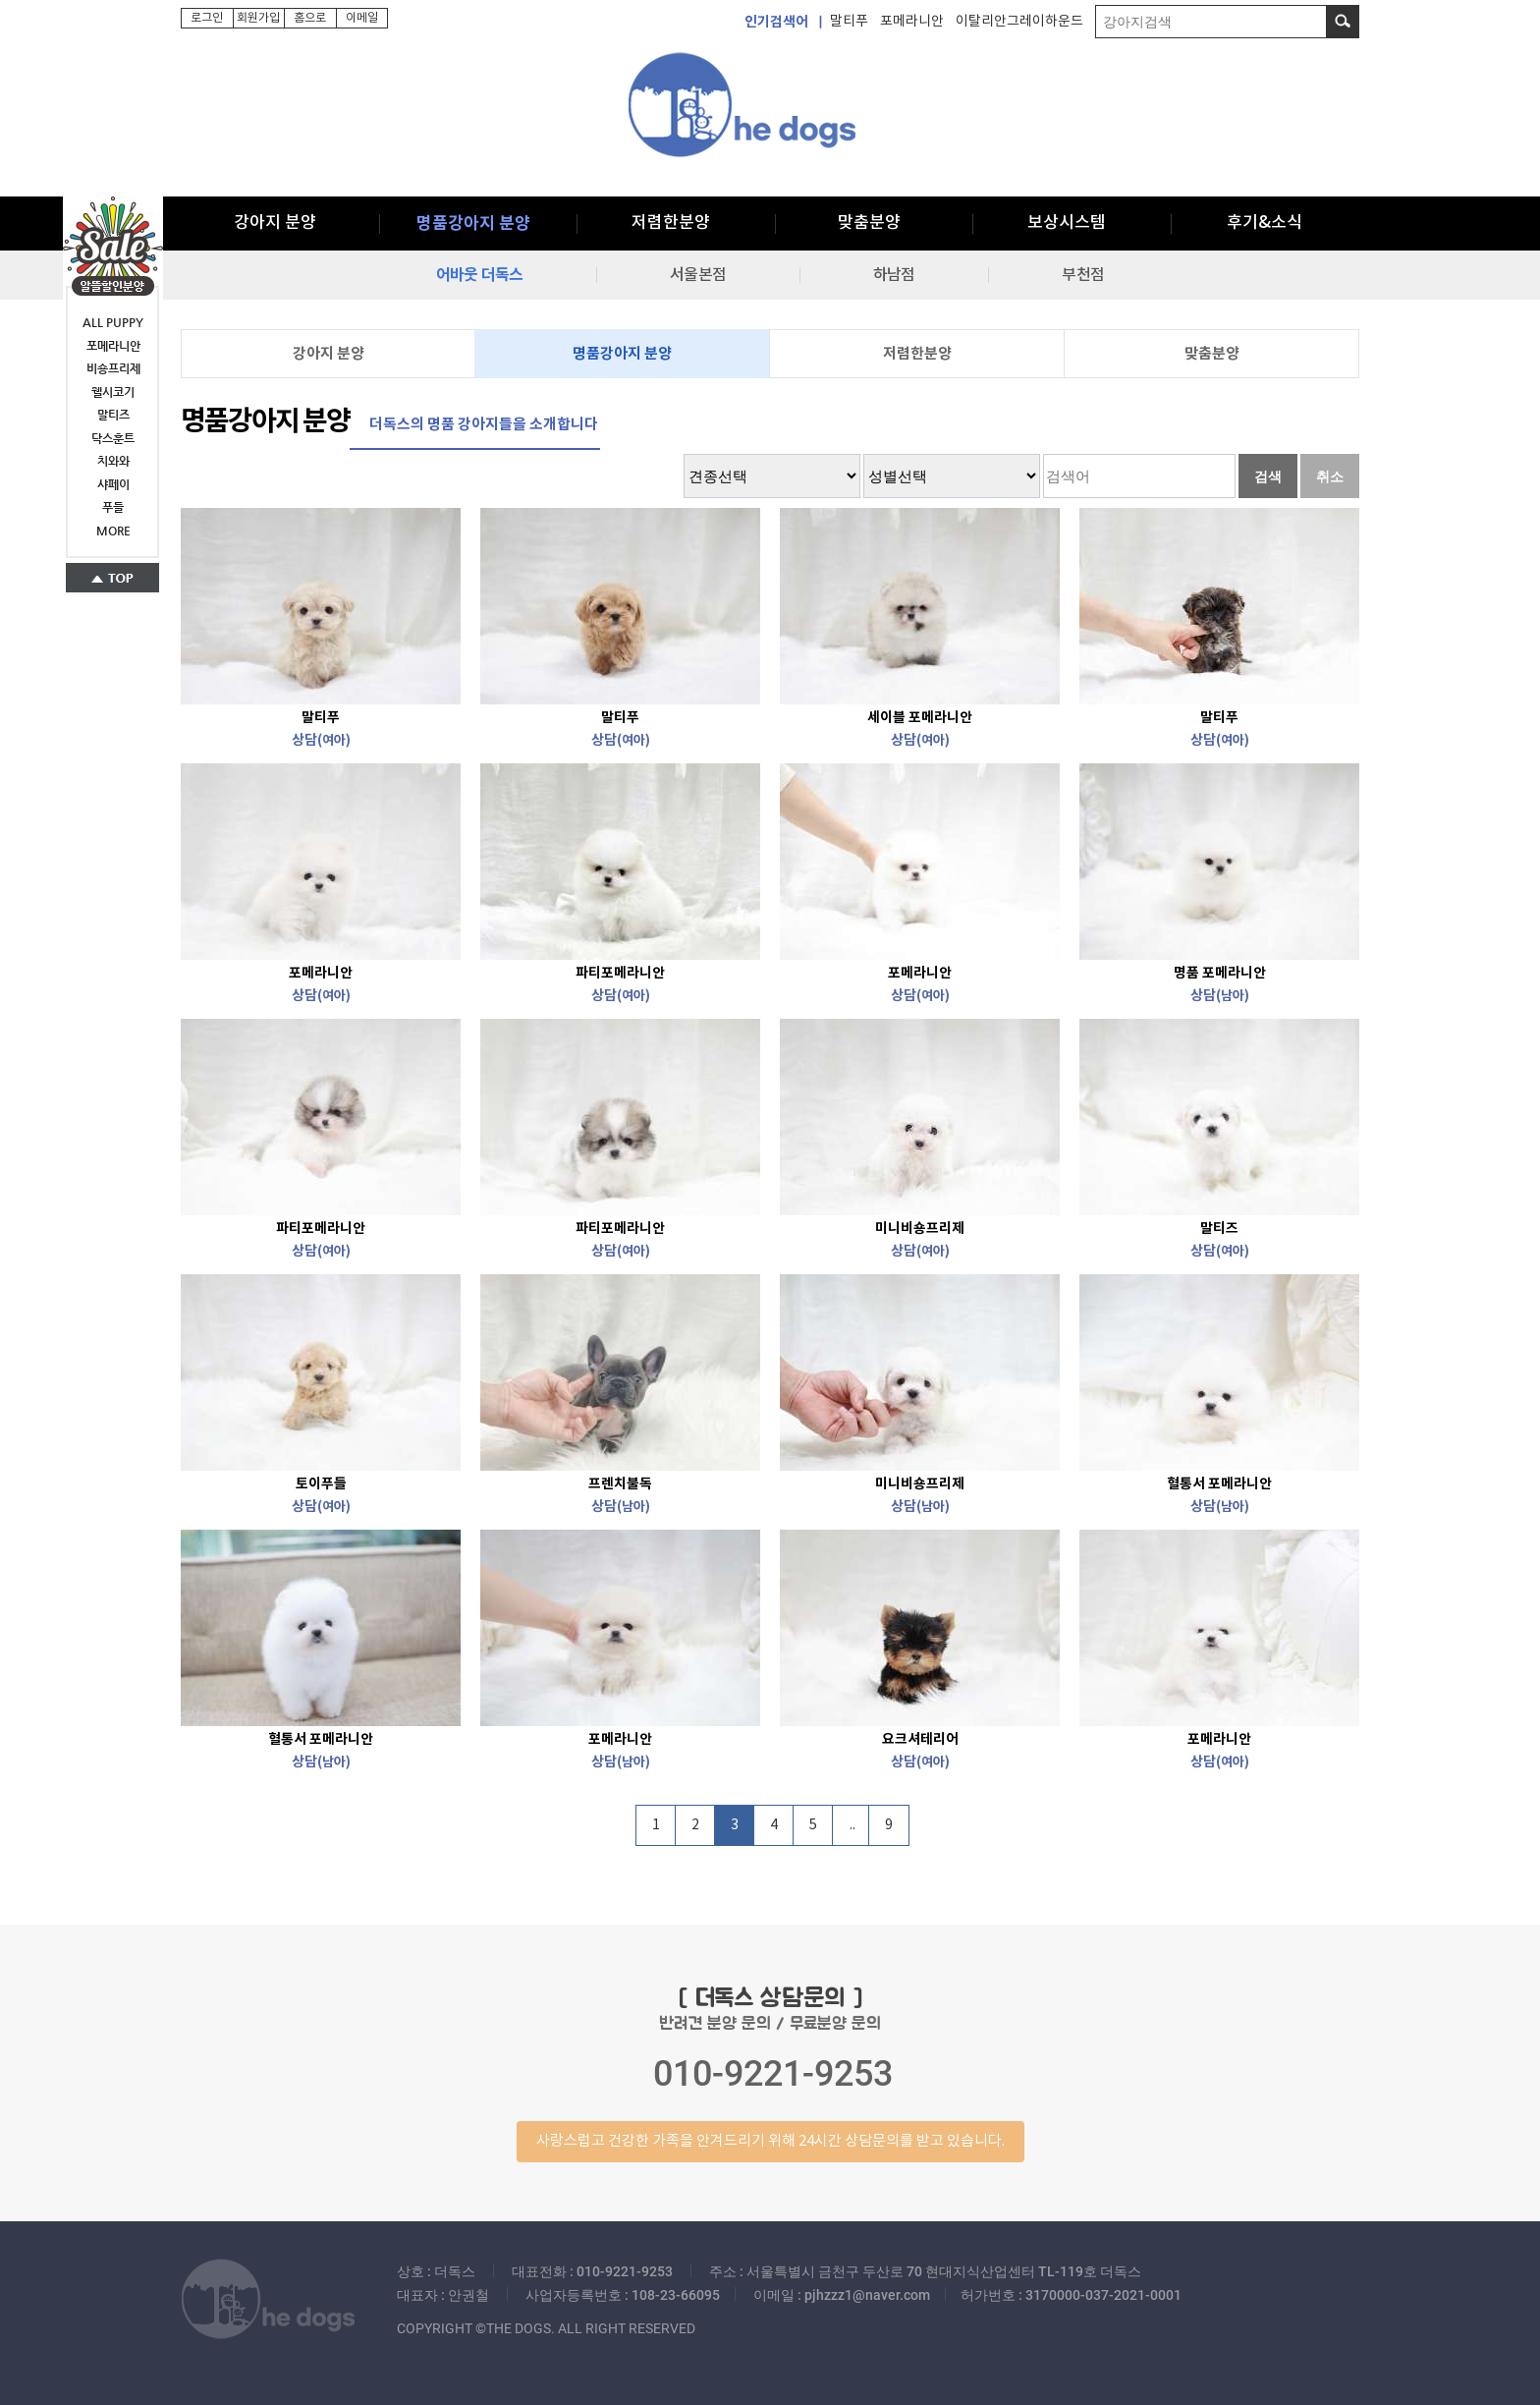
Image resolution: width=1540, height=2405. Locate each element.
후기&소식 (1264, 223)
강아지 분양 (275, 223)
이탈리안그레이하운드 (1019, 21)
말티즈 (113, 414)
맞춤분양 (869, 223)
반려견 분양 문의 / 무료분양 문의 (770, 2073)
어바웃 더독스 (479, 275)
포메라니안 (912, 21)
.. (852, 1825)
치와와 (113, 461)
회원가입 (258, 18)
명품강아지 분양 (473, 223)
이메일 (362, 18)
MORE (113, 530)
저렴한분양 (671, 223)
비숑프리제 (113, 368)
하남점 (893, 275)
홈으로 (310, 18)
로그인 (207, 18)
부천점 (1082, 275)
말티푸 (849, 21)
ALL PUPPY (112, 322)
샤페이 (113, 484)
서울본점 (698, 275)
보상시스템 (1066, 223)
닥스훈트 (113, 438)
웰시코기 (113, 392)
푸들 (113, 507)
